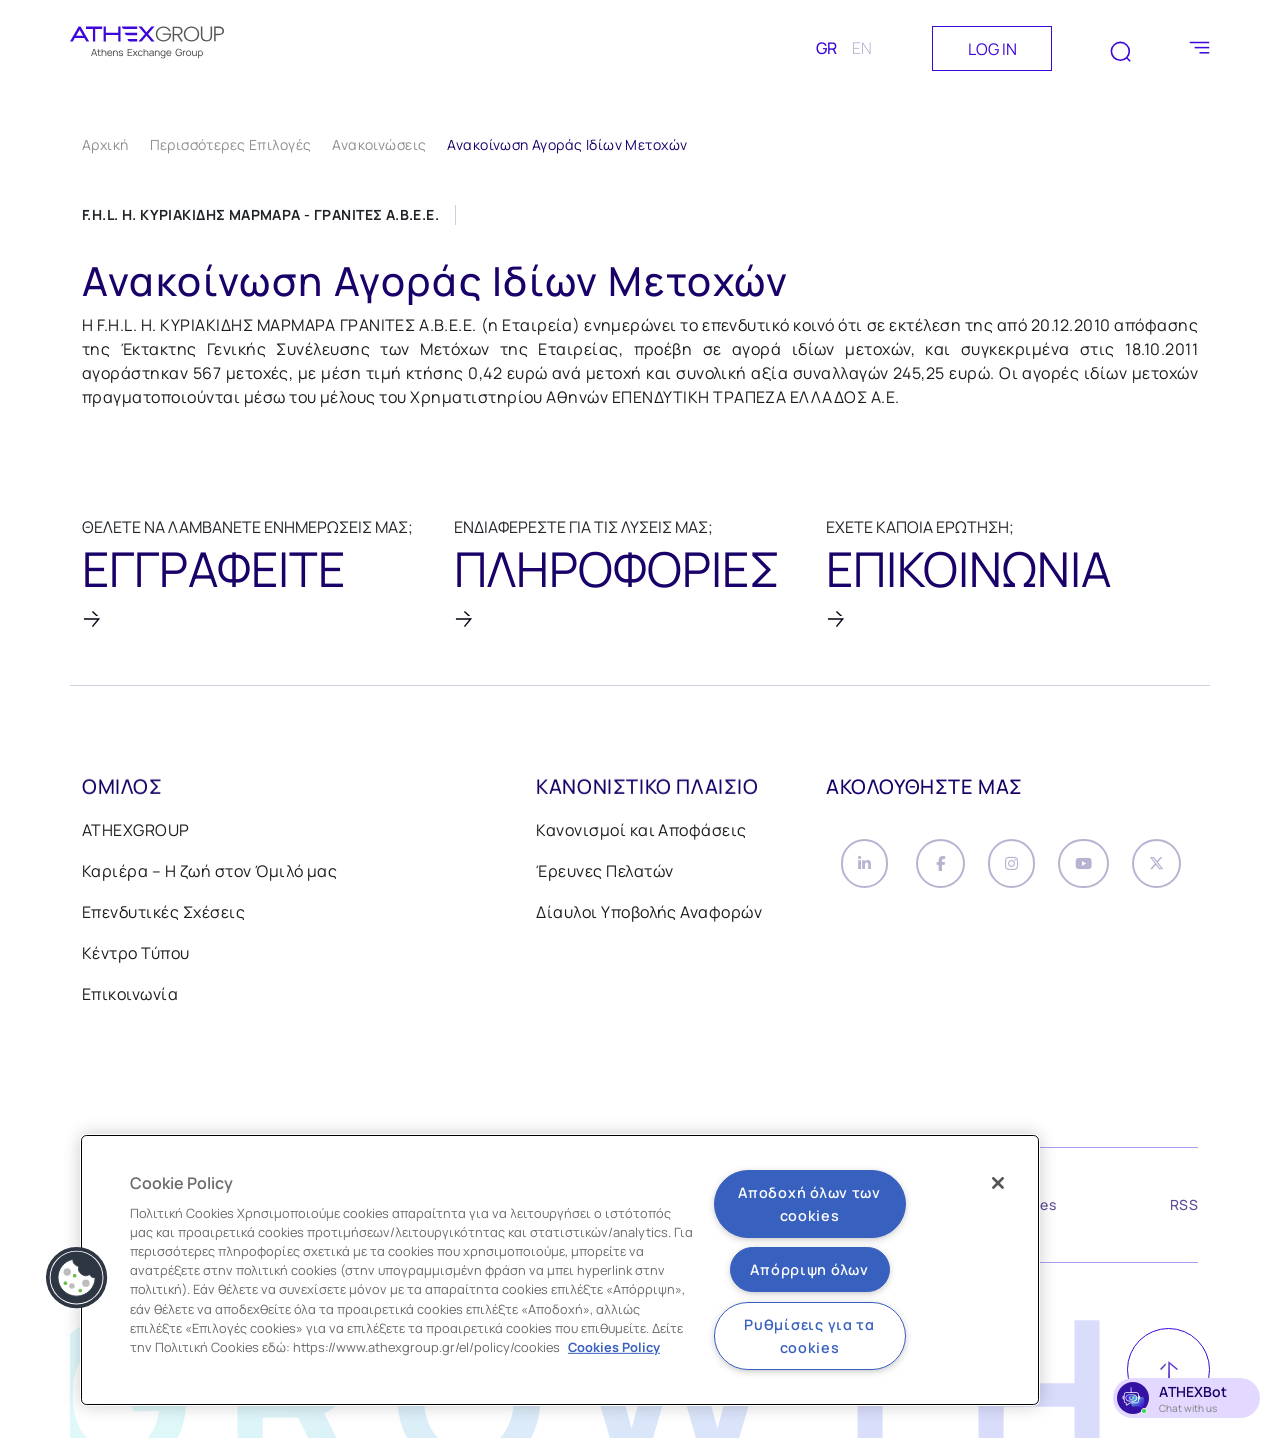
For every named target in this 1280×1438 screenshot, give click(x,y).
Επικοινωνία (130, 1000)
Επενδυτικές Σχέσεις (163, 918)
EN (862, 48)
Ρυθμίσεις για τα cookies (809, 1336)
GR (826, 48)
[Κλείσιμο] (998, 1183)
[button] (77, 1278)
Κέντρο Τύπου (136, 959)
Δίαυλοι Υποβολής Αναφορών (649, 918)
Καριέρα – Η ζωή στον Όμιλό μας (209, 877)
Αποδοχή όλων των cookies (809, 1204)
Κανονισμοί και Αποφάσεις (641, 836)
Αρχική (105, 144)
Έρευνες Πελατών (604, 877)
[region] (560, 1270)
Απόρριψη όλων (809, 1269)
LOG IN (992, 49)
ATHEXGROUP (136, 836)
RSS (1184, 1214)
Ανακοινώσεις (379, 144)
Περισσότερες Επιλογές (231, 144)
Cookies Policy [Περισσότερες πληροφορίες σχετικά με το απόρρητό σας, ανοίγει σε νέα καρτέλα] (614, 1347)
